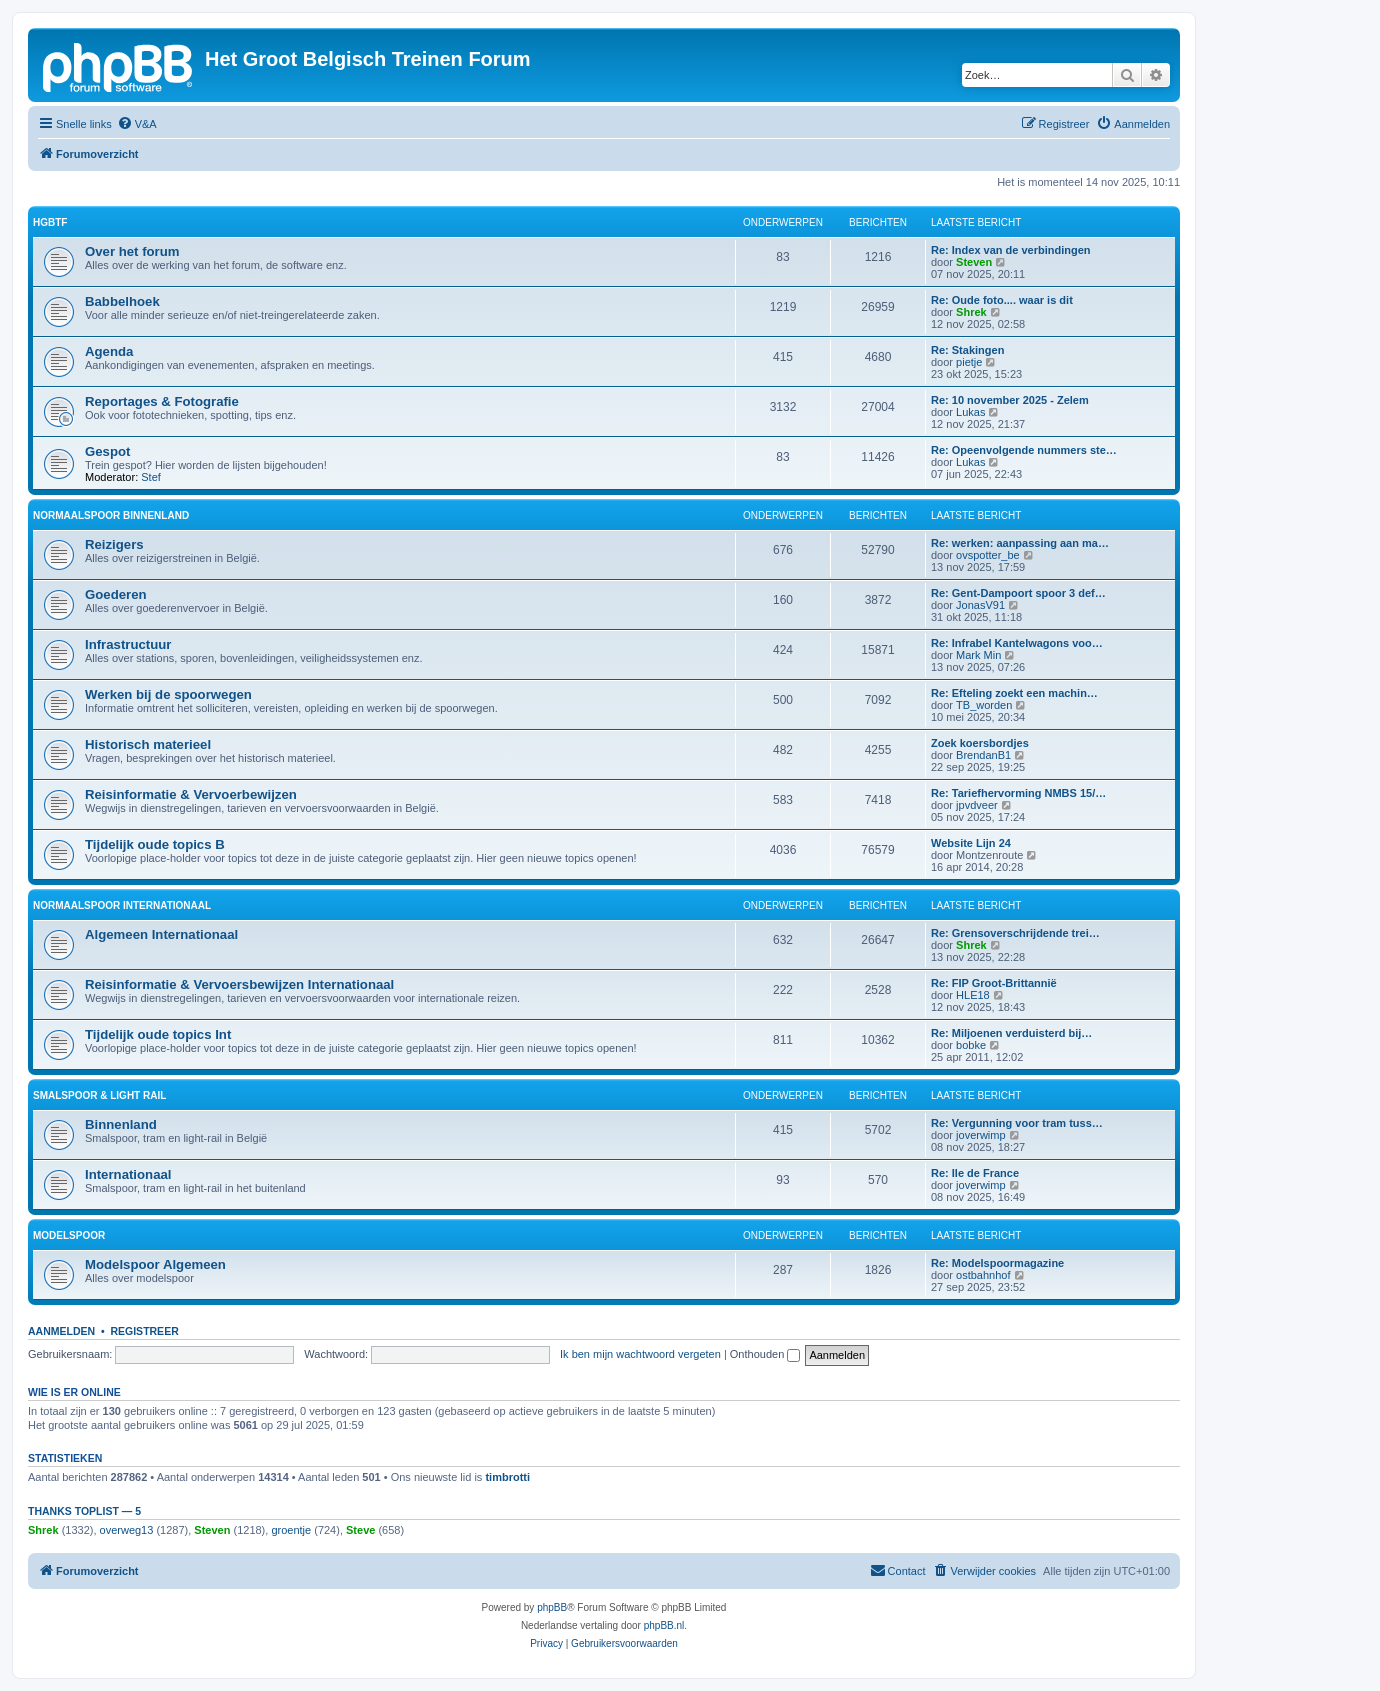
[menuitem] (137, 124)
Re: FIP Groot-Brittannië (994, 983)
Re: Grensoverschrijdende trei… (1015, 933)
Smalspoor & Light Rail (99, 1095)
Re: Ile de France (975, 1173)
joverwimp (981, 1135)
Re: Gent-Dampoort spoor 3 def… (1018, 593)
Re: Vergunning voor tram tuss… (1017, 1123)
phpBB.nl (664, 1625)
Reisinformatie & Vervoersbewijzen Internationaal (239, 984)
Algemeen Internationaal (161, 934)
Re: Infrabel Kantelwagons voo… (1017, 643)
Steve (360, 1530)
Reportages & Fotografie (162, 401)
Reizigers (114, 544)
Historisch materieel (148, 744)
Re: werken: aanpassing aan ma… (1020, 543)
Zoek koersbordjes (980, 743)
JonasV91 (980, 605)
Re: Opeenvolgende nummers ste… (1024, 450)
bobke (971, 1045)
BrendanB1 (983, 755)
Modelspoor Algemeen (155, 1264)
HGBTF (50, 222)
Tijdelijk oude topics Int (158, 1034)
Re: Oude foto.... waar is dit (1002, 300)
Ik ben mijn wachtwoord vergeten (640, 1354)
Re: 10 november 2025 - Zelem (1010, 400)
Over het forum (132, 251)
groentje (291, 1530)
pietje (969, 362)
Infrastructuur (128, 644)
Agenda (109, 351)
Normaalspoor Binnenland (111, 515)
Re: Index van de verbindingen (1011, 250)
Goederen (116, 594)
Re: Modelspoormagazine (997, 1263)
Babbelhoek (122, 301)
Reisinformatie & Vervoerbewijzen (191, 794)
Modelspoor (69, 1235)
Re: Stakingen (967, 350)
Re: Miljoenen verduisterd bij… (1011, 1033)
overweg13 (127, 1530)
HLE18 (973, 995)
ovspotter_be (988, 555)
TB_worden (984, 705)
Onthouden (765, 1354)
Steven (974, 262)
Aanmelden (61, 1331)
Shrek (971, 312)
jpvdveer (977, 805)
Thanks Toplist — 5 (84, 1511)
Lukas (970, 412)
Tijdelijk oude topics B (155, 844)
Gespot (107, 451)
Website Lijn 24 (971, 843)
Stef (151, 477)
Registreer (144, 1331)
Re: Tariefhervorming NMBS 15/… (1018, 793)
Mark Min (978, 655)
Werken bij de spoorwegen (168, 694)
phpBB (552, 1607)
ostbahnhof (983, 1275)
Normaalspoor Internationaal (122, 905)
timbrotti (507, 1477)
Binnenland (121, 1124)
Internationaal (128, 1174)
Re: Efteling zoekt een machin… (1014, 693)
